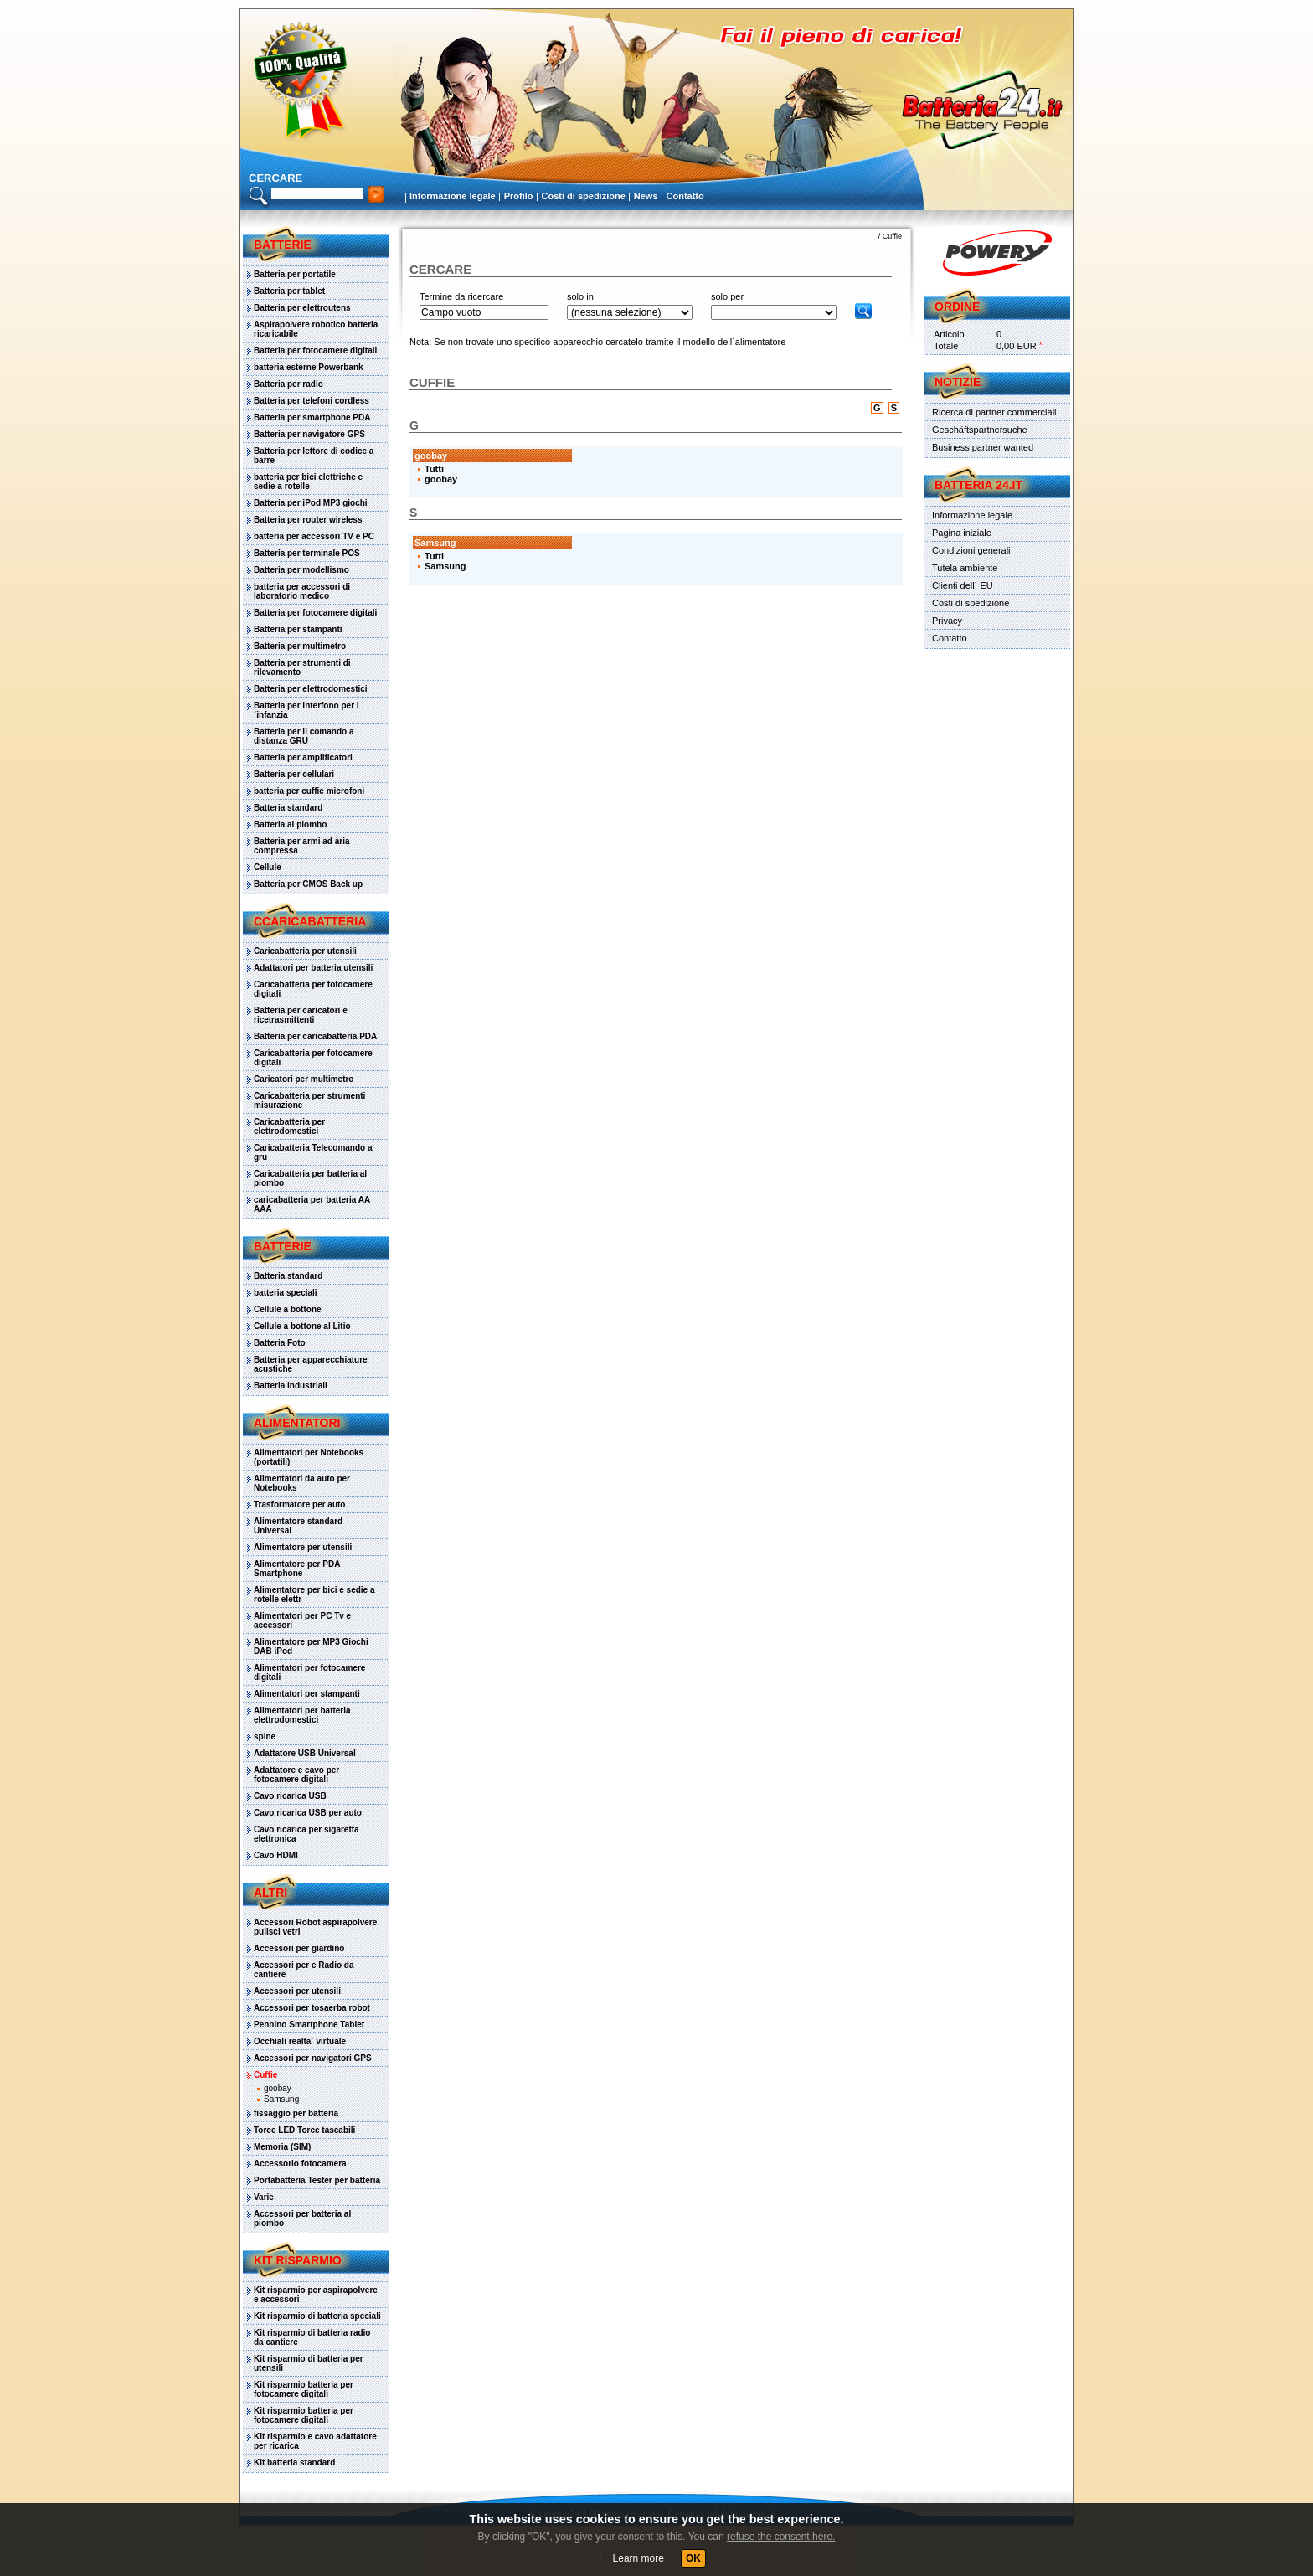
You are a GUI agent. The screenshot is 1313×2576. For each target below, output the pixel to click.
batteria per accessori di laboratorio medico (302, 591)
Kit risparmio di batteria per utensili (308, 2363)
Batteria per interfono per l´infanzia (306, 710)
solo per (727, 296)
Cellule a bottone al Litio (302, 1326)
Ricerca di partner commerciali (994, 412)
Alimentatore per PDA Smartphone (297, 1568)
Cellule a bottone (288, 1309)
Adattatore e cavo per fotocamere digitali (296, 1774)
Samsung (281, 2099)
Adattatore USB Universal (305, 1753)
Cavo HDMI (276, 1855)
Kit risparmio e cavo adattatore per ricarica (315, 2441)
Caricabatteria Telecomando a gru (313, 1152)
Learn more (638, 2558)
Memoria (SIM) (282, 2146)
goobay (277, 2088)
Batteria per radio (288, 384)
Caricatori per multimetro (303, 1079)
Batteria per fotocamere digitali (315, 350)
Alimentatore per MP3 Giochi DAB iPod (311, 1646)
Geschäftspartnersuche (979, 430)
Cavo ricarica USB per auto (308, 1812)
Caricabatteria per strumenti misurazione (309, 1100)
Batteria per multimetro (300, 646)
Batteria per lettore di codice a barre (313, 455)
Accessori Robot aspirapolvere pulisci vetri (315, 1927)
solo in (580, 296)
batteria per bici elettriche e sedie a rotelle (308, 481)
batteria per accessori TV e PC (314, 536)
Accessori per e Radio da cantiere (304, 1969)
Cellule (267, 867)
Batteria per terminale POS (307, 553)
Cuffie (265, 2074)
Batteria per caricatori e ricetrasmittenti (301, 1015)
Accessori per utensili (297, 1991)
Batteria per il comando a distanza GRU (303, 736)
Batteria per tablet (289, 291)
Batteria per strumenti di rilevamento (302, 667)
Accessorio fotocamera (300, 2163)
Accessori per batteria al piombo (302, 2218)
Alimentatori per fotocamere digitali (309, 1672)
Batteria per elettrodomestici (311, 688)
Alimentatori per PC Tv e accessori (302, 1620)
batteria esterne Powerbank (308, 367)
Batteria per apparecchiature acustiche (311, 1364)
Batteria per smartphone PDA (312, 417)
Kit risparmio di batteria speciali (317, 2316)
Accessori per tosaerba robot (312, 2007)
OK (693, 2558)
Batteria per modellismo (301, 569)
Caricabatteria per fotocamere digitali (313, 989)
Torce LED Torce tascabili (304, 2130)
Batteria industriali (290, 1385)
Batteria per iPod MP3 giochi (311, 502)
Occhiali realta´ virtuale (300, 2041)
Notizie (958, 382)
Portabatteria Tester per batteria (317, 2180)
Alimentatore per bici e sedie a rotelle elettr (314, 1594)
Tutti (434, 469)
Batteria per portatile (295, 274)
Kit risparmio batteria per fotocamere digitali (303, 2389)
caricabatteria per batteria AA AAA (312, 1204)
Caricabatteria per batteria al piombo (310, 1178)
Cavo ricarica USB (290, 1796)
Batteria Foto (280, 1342)
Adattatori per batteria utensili (313, 967)
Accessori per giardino (299, 1948)
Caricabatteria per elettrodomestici (289, 1126)
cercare (275, 178)
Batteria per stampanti (298, 629)
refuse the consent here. (781, 2537)
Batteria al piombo (290, 824)
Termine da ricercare (461, 296)
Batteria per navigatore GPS (309, 434)
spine (264, 1736)
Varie (264, 2197)
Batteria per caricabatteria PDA (315, 1036)
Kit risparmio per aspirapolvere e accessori (316, 2294)
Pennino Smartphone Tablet (309, 2024)
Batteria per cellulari (294, 774)
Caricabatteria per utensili (305, 951)
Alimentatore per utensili (303, 1547)
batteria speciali (285, 1292)
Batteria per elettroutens (302, 307)
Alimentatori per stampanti (307, 1693)
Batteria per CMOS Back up (308, 884)
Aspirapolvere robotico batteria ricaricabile (316, 329)
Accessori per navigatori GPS (313, 2058)
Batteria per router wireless (308, 519)
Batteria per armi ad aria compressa (302, 846)
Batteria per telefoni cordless (311, 400)
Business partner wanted (982, 447)
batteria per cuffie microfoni (309, 791)
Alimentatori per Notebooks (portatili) (308, 1457)
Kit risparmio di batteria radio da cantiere (312, 2337)
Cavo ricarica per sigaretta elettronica (306, 1834)
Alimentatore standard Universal (298, 1526)
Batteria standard (288, 807)
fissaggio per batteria (296, 2113)
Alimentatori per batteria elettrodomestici (302, 1715)
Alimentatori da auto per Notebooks (302, 1483)
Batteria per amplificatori (303, 757)
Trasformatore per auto (299, 1504)
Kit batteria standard (294, 2462)
